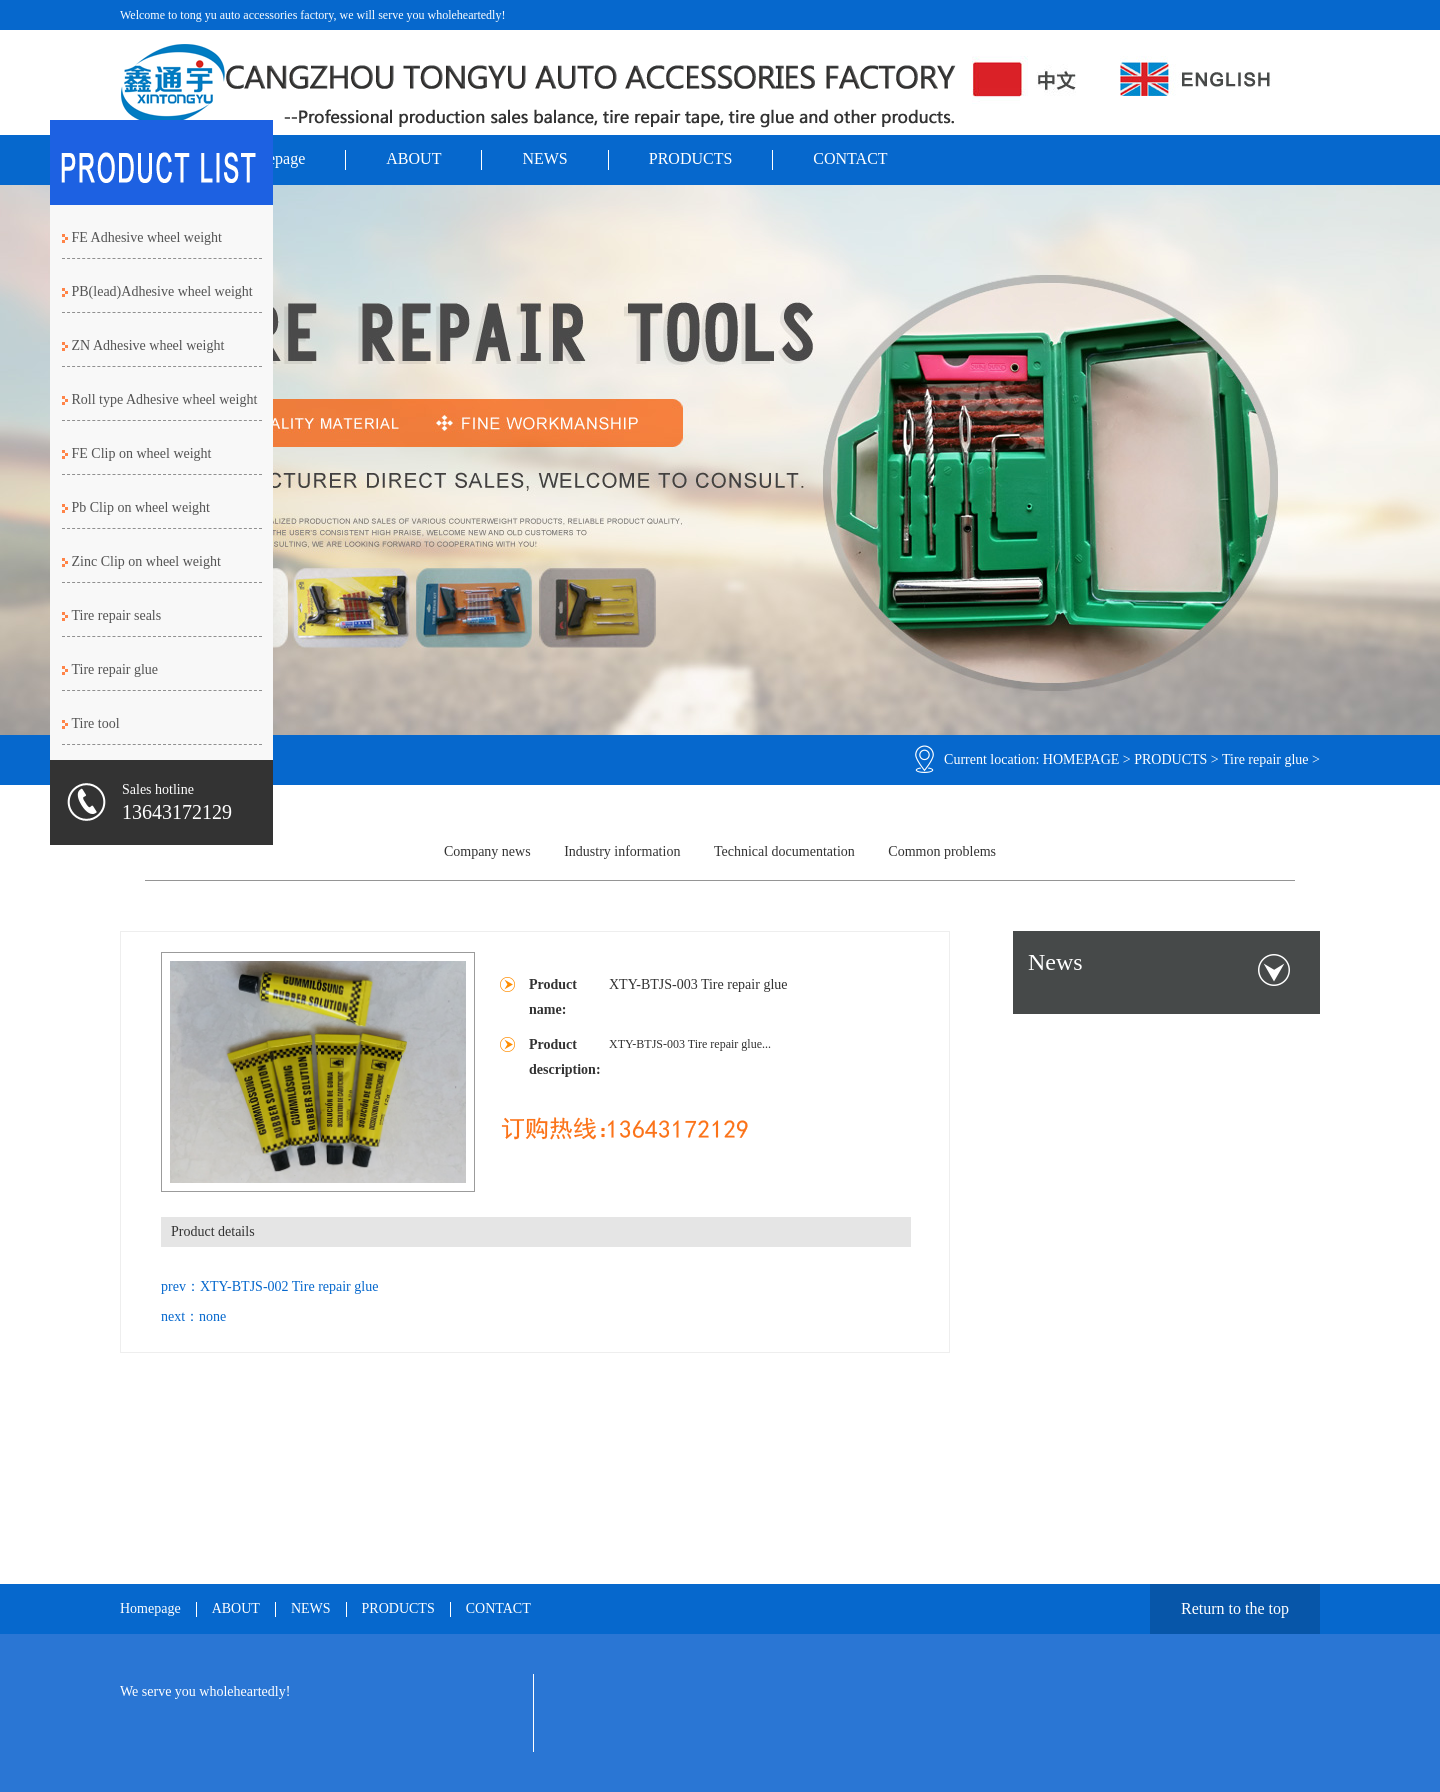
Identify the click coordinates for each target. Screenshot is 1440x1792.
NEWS (544, 158)
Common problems (942, 851)
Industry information (622, 851)
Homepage (150, 1609)
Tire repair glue (1265, 759)
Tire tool (96, 723)
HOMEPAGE (1081, 759)
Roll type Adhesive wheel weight (165, 399)
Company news (487, 851)
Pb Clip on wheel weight (141, 507)
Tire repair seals (117, 615)
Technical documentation (784, 851)
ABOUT (413, 158)
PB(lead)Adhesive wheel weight (162, 291)
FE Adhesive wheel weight (147, 237)
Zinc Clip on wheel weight (146, 561)
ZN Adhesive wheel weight (148, 345)
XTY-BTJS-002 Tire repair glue (289, 1286)
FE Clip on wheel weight (142, 453)
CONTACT (850, 158)
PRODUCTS (691, 158)
